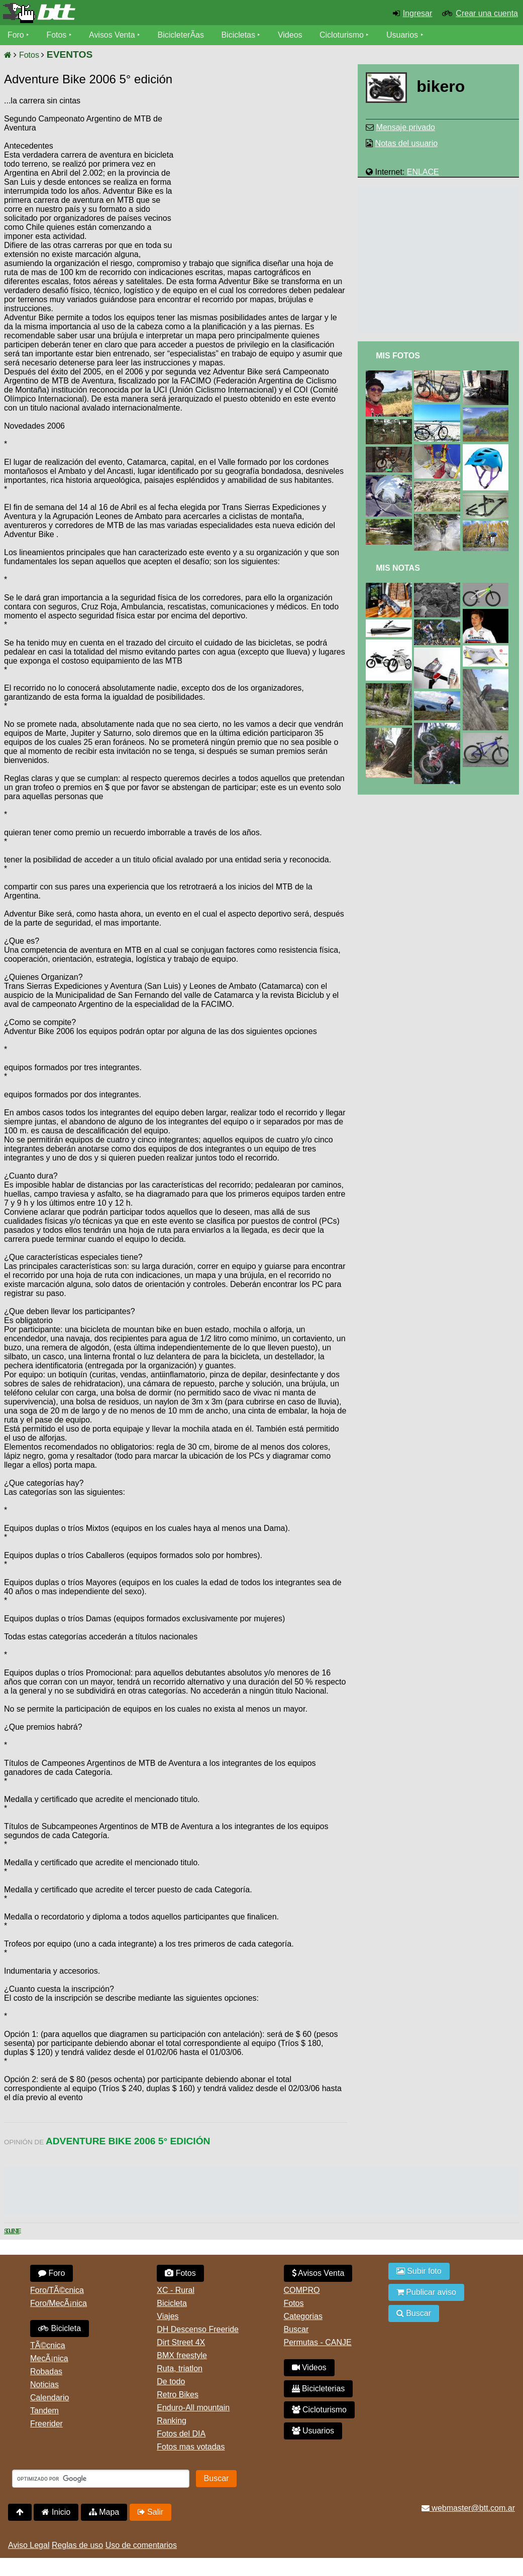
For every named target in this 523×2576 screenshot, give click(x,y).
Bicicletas (240, 35)
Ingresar (418, 13)
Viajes (167, 2316)
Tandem (44, 2410)
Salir (150, 2512)
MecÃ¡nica (49, 2358)
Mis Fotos (398, 355)
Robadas (46, 2371)
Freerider (46, 2423)
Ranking (171, 2420)
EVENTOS (69, 54)
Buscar (296, 2329)
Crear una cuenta (487, 13)
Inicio (56, 2512)
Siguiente (12, 2231)
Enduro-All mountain (193, 2407)
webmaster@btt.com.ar (468, 2508)
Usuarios (403, 35)
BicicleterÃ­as (181, 35)
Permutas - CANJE (318, 2342)
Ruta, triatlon (179, 2368)
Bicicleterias (318, 2388)
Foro (16, 35)
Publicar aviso (426, 2292)
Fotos (57, 35)
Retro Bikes (177, 2394)
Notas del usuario (406, 143)
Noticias (44, 2384)
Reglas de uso (77, 2545)
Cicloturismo (342, 35)
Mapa (104, 2512)
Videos (290, 35)
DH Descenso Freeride (198, 2329)
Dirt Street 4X (181, 2342)
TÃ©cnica (47, 2345)
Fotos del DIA (181, 2433)
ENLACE (423, 172)
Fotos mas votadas (191, 2446)
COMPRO (302, 2290)
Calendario (49, 2397)
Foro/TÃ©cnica (57, 2290)
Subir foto (419, 2271)
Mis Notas (398, 568)
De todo (171, 2381)
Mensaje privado (405, 127)
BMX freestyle (182, 2355)
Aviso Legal (28, 2545)
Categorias (303, 2316)
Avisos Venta (112, 35)
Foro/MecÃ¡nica (58, 2303)
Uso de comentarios (141, 2545)
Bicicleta (59, 2328)
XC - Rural (175, 2290)
